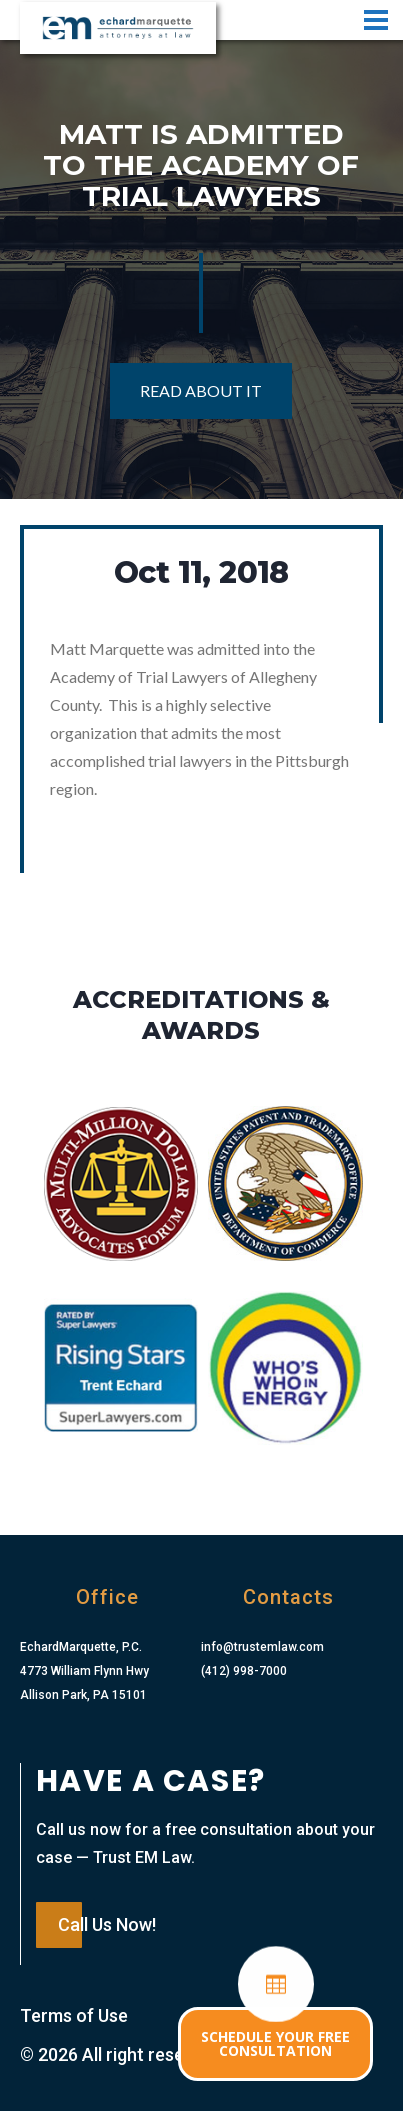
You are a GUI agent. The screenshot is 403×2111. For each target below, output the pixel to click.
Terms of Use (74, 2015)
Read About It (201, 390)
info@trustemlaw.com (262, 1647)
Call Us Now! (107, 1924)
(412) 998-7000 (244, 1671)
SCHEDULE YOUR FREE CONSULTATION (275, 2043)
